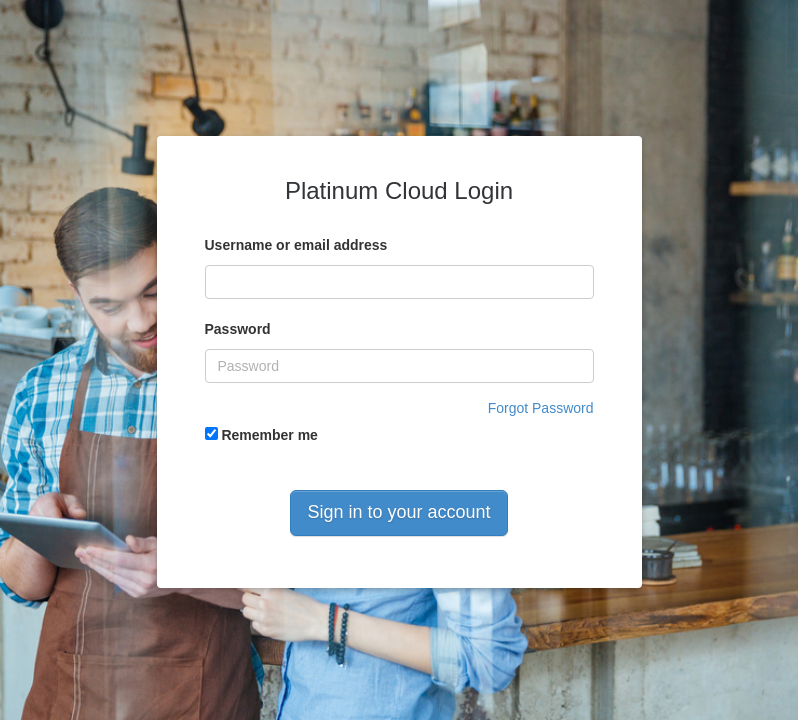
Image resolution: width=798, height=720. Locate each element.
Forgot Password (541, 408)
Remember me (261, 435)
